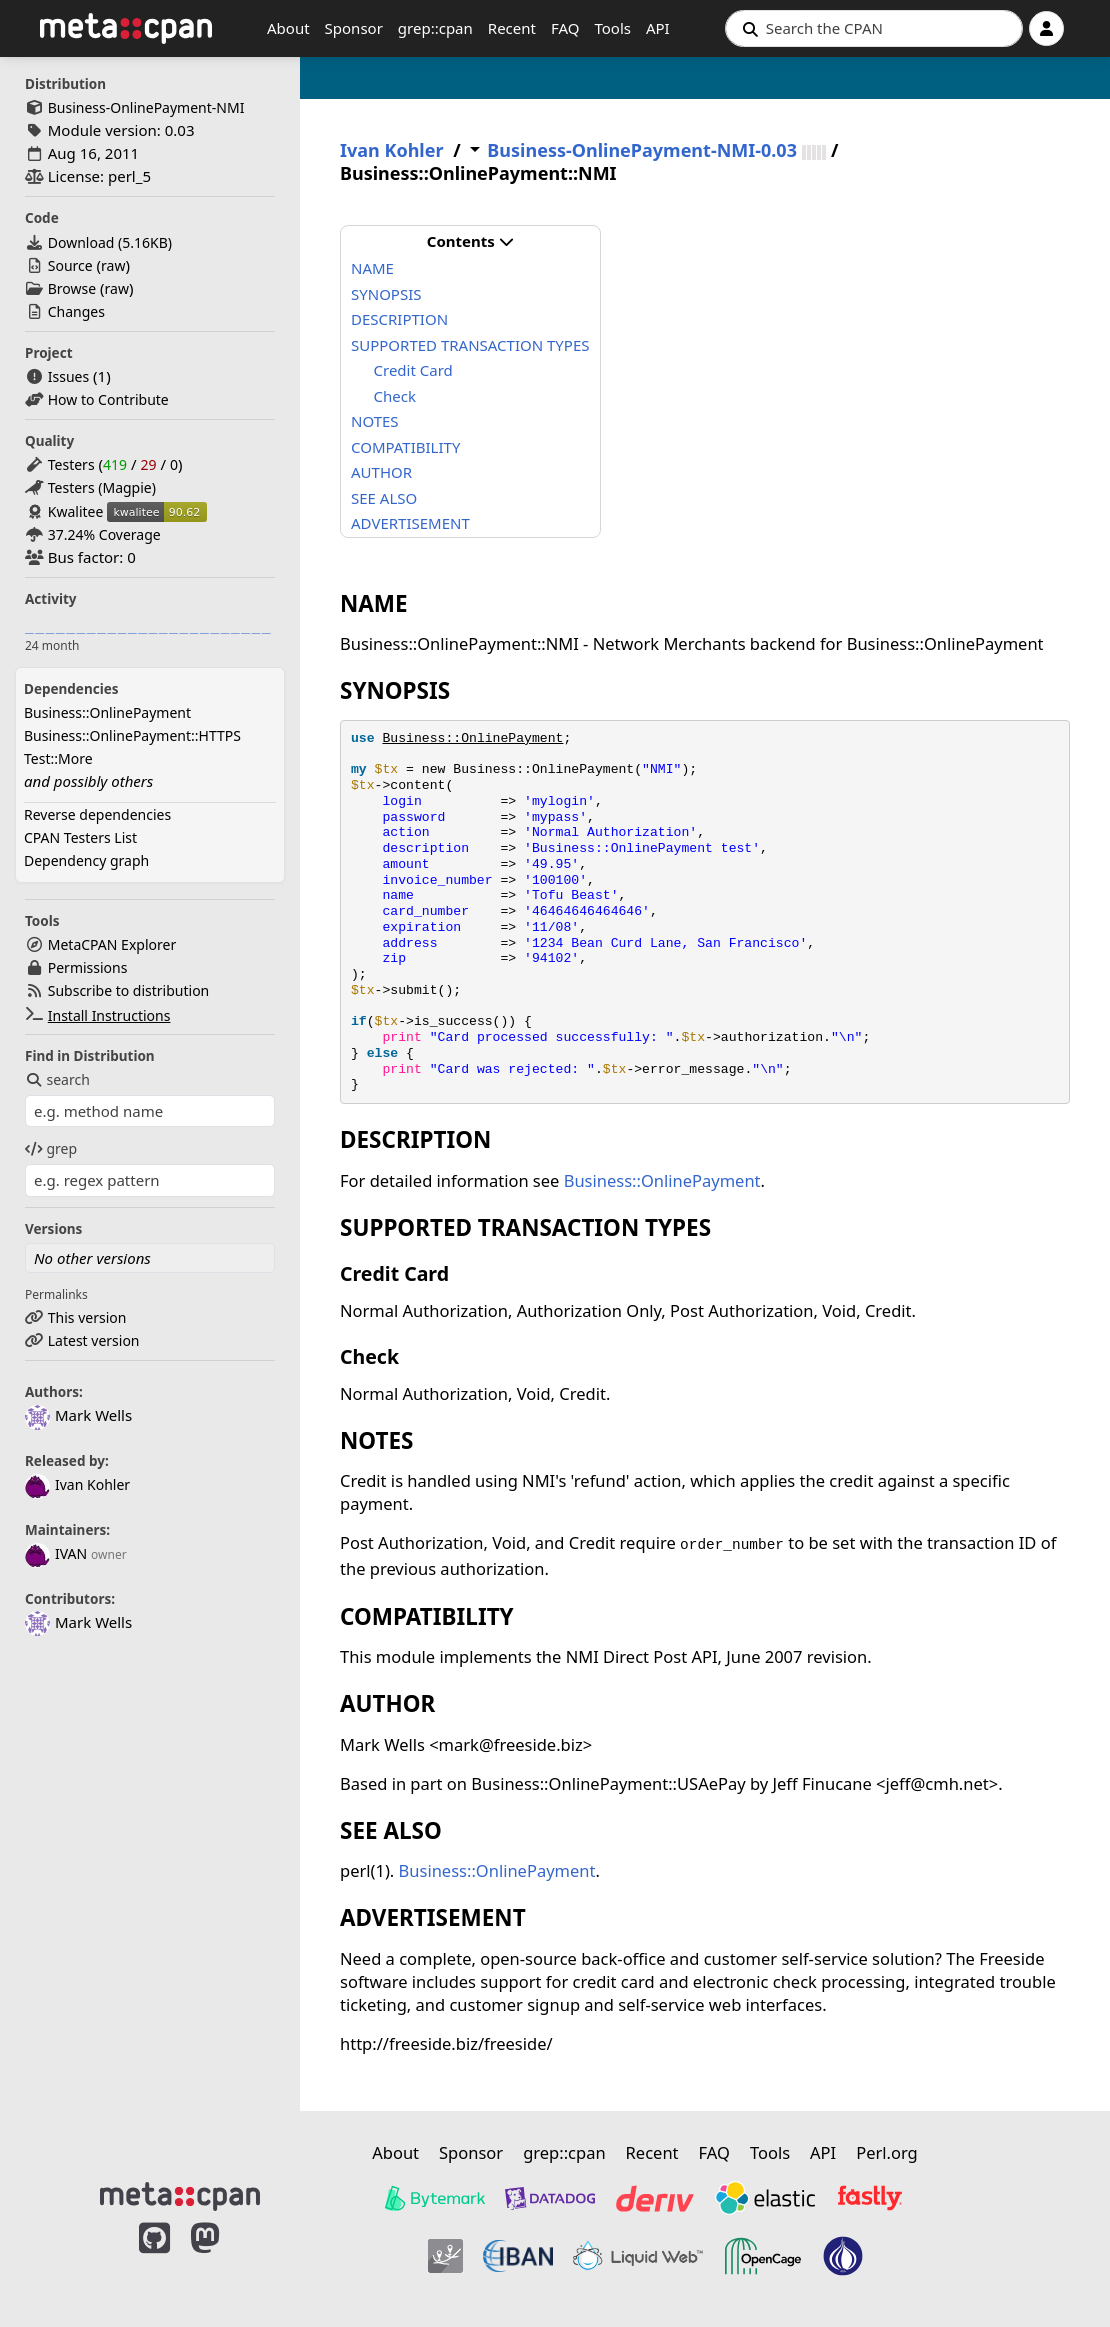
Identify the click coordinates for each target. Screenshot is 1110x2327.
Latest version (94, 1340)
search (57, 1079)
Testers (71, 464)
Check (395, 396)
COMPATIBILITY (405, 447)
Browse (72, 288)
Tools (612, 28)
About (288, 28)
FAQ (565, 28)
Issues (68, 376)
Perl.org (887, 2152)
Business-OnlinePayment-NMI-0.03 (642, 150)
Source (70, 265)
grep (51, 1148)
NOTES (375, 421)
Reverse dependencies (97, 814)
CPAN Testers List (80, 837)
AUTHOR (381, 472)
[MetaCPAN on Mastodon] (225, 2259)
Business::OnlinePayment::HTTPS (132, 735)
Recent (512, 28)
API (658, 28)
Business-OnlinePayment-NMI (146, 107)
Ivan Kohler (77, 1484)
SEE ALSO (384, 498)
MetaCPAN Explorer (112, 944)
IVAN (56, 1553)
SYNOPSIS (386, 294)
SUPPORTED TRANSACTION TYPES (470, 345)
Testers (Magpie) (102, 487)
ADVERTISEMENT (410, 523)
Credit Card (413, 370)
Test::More (58, 758)
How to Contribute (108, 399)
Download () (110, 242)
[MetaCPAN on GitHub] (154, 2259)
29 (148, 464)
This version (87, 1317)
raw (113, 265)
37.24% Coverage (104, 534)
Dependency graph (86, 860)
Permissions (88, 967)
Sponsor (354, 28)
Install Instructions (109, 1015)
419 (115, 464)
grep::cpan (435, 28)
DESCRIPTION (399, 319)
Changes (76, 311)
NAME (372, 268)
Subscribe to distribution (129, 990)
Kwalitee (76, 511)
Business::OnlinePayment (107, 712)
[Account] (1046, 28)
